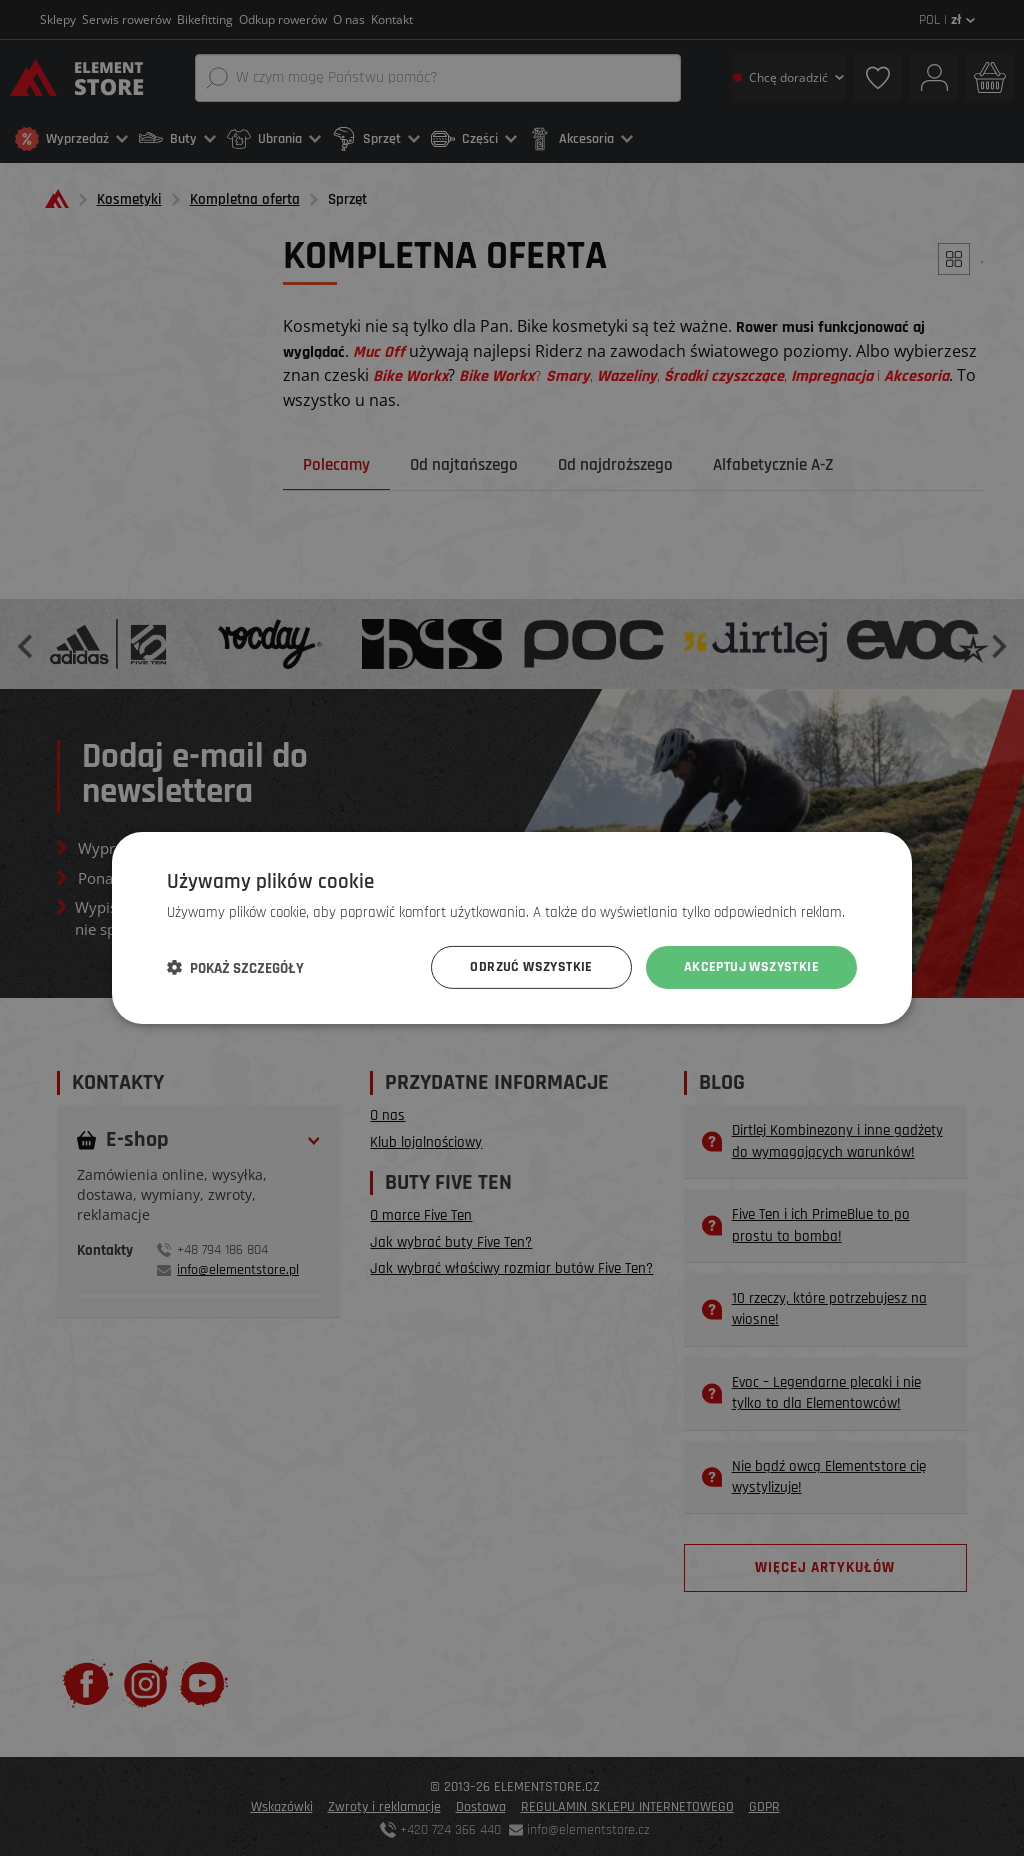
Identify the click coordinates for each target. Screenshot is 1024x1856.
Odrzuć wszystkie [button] (531, 967)
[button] (235, 968)
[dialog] (512, 928)
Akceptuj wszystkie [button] (751, 967)
